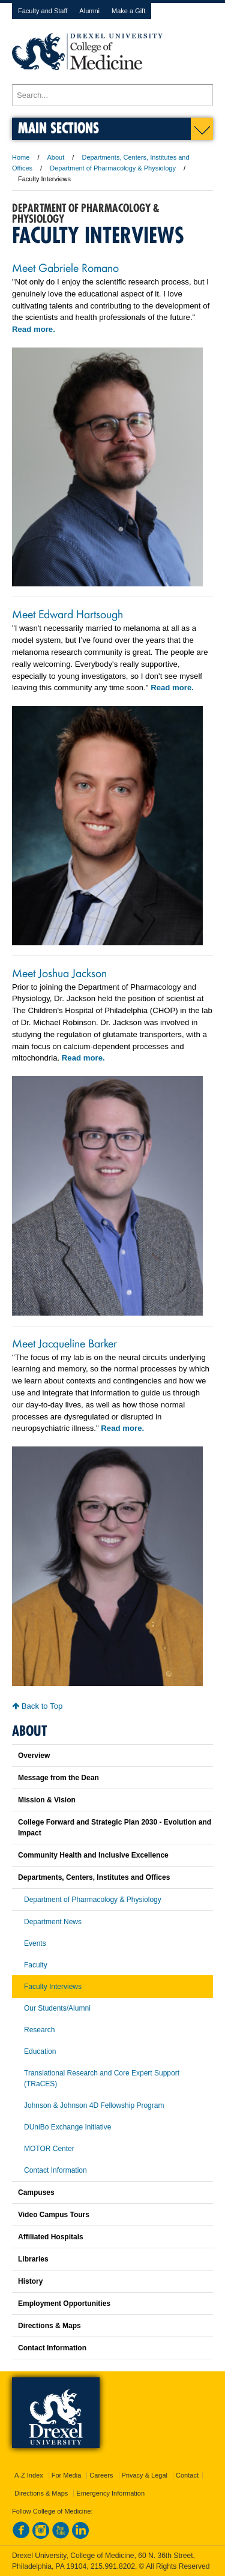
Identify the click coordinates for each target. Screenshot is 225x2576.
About (56, 157)
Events (35, 1943)
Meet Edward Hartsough (67, 613)
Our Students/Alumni (57, 2008)
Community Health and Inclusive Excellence (93, 1855)
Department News (53, 1922)
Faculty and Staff (42, 10)
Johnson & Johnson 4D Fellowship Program (94, 2105)
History (30, 2281)
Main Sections (58, 127)
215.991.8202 (113, 2566)
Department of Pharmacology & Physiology (113, 168)
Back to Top (37, 1706)
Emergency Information (110, 2493)
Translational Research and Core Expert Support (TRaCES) (101, 2078)
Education (40, 2051)
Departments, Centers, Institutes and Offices (94, 1877)
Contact (187, 2475)
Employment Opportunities (64, 2303)
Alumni (89, 10)
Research (39, 2030)
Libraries (33, 2259)
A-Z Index (28, 2475)
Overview (34, 1755)
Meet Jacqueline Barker (64, 1342)
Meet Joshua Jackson (59, 972)
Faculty (35, 1965)
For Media (67, 2475)
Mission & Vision (47, 1800)
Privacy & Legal (144, 2475)
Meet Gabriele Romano (65, 267)
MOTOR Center (49, 2148)
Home (20, 157)
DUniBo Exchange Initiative (67, 2127)
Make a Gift (128, 10)
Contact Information (55, 2170)
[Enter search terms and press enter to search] (112, 95)
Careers (101, 2475)
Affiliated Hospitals (50, 2237)
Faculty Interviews (53, 1986)
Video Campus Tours (53, 2214)
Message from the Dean (58, 1778)
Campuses (36, 2192)
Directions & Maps (49, 2326)
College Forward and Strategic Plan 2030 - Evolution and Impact (114, 1827)
